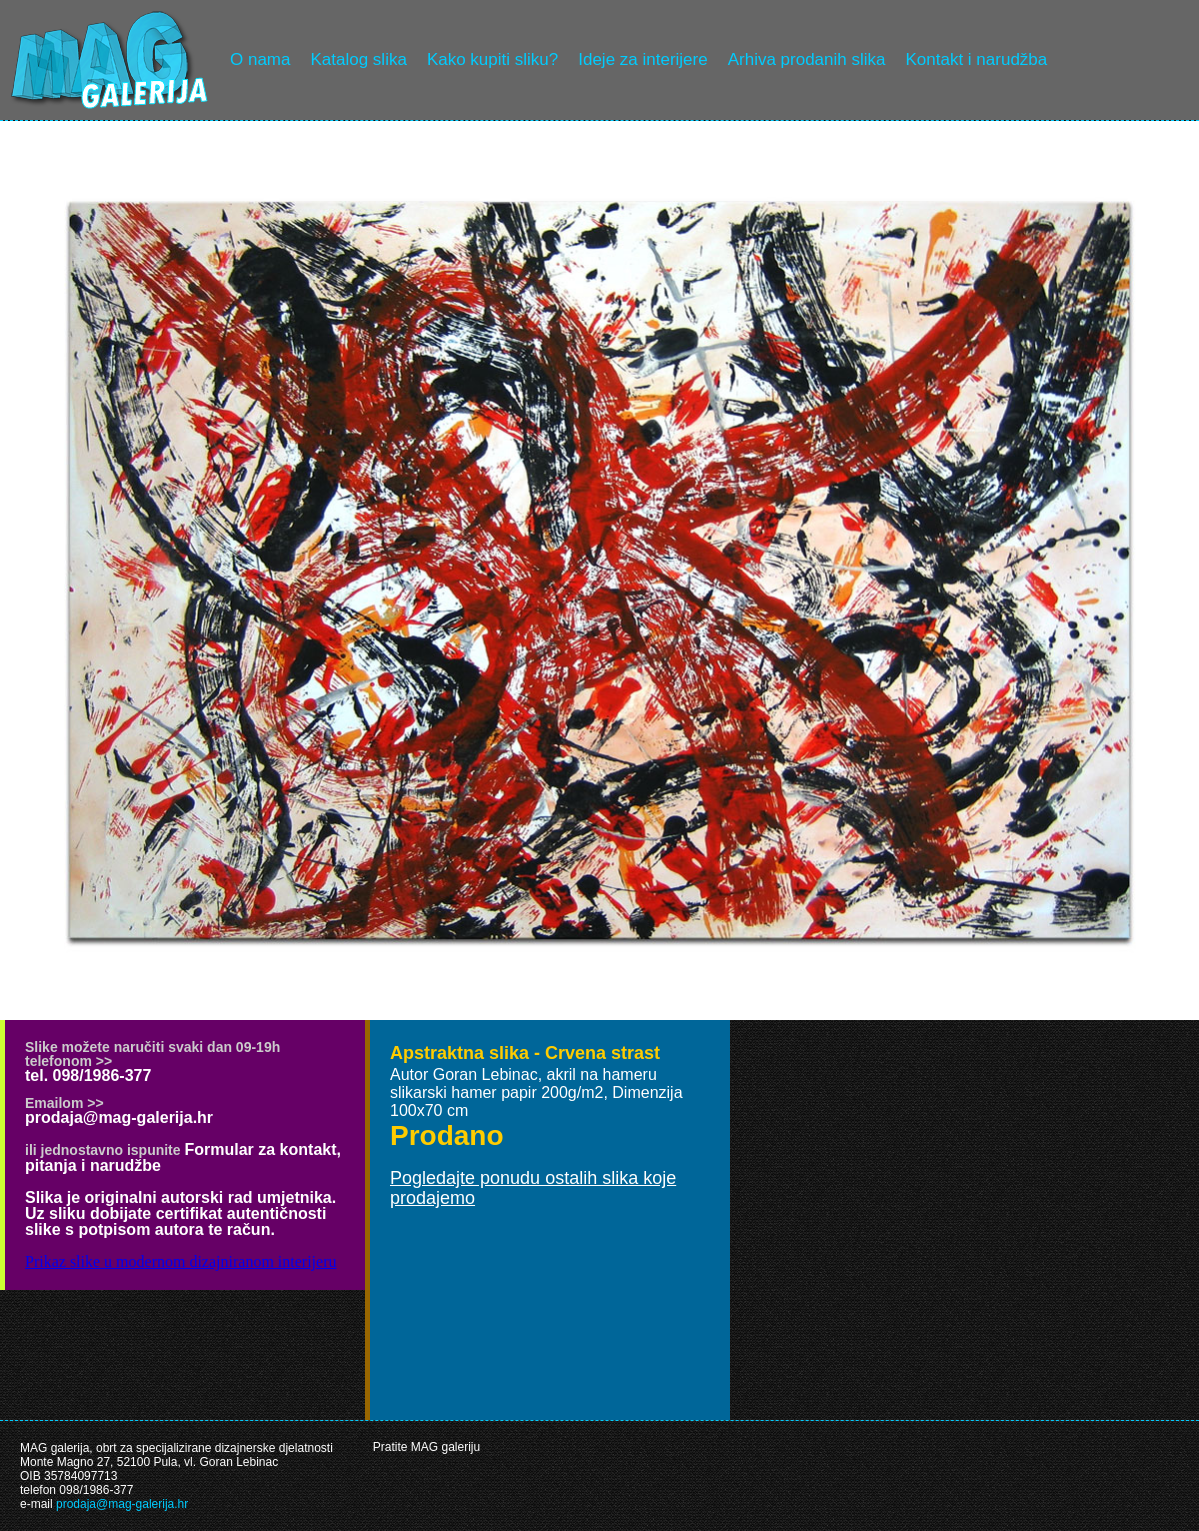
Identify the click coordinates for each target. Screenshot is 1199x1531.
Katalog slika (358, 59)
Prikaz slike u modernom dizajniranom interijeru (180, 1261)
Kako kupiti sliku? (492, 59)
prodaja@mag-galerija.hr (119, 1117)
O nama (260, 59)
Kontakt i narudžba (977, 59)
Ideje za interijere (642, 59)
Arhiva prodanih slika (807, 59)
